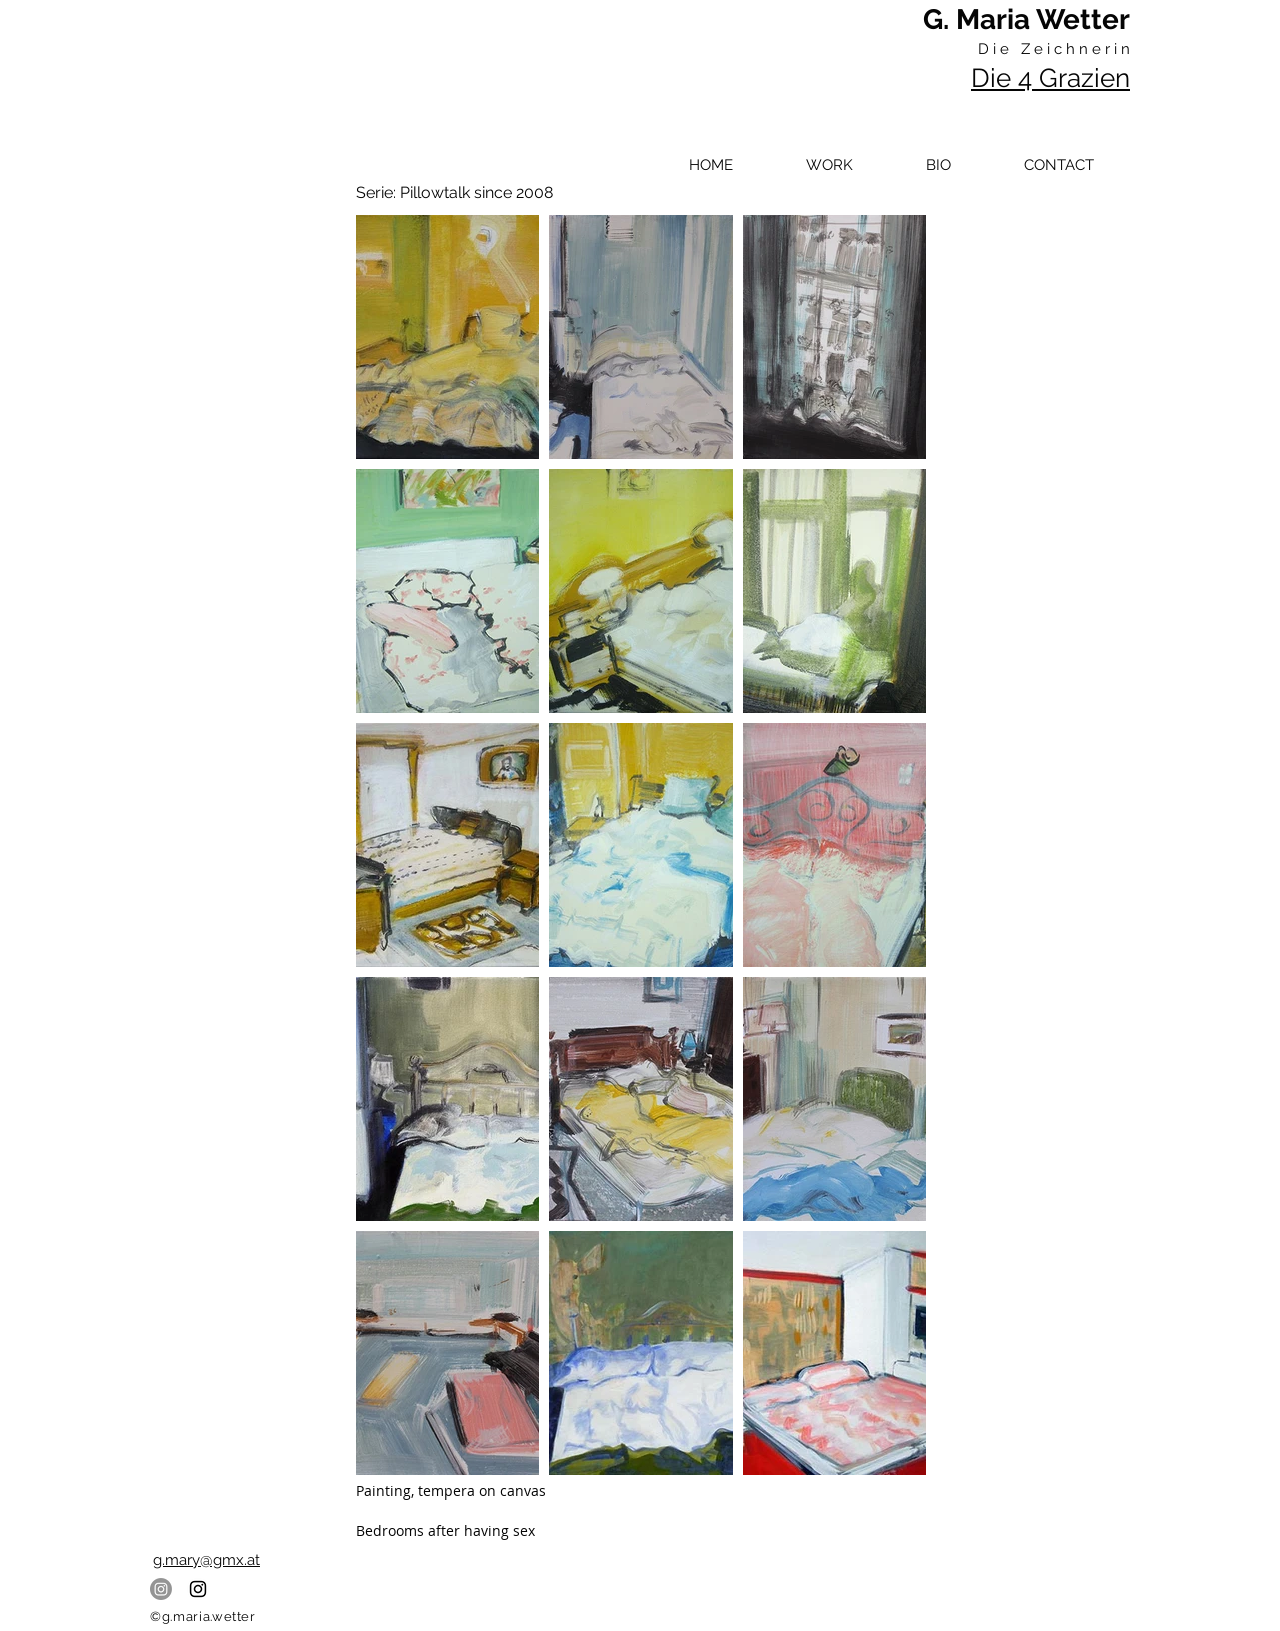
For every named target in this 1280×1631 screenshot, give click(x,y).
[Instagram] (161, 1589)
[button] (829, 165)
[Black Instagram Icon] (198, 1589)
